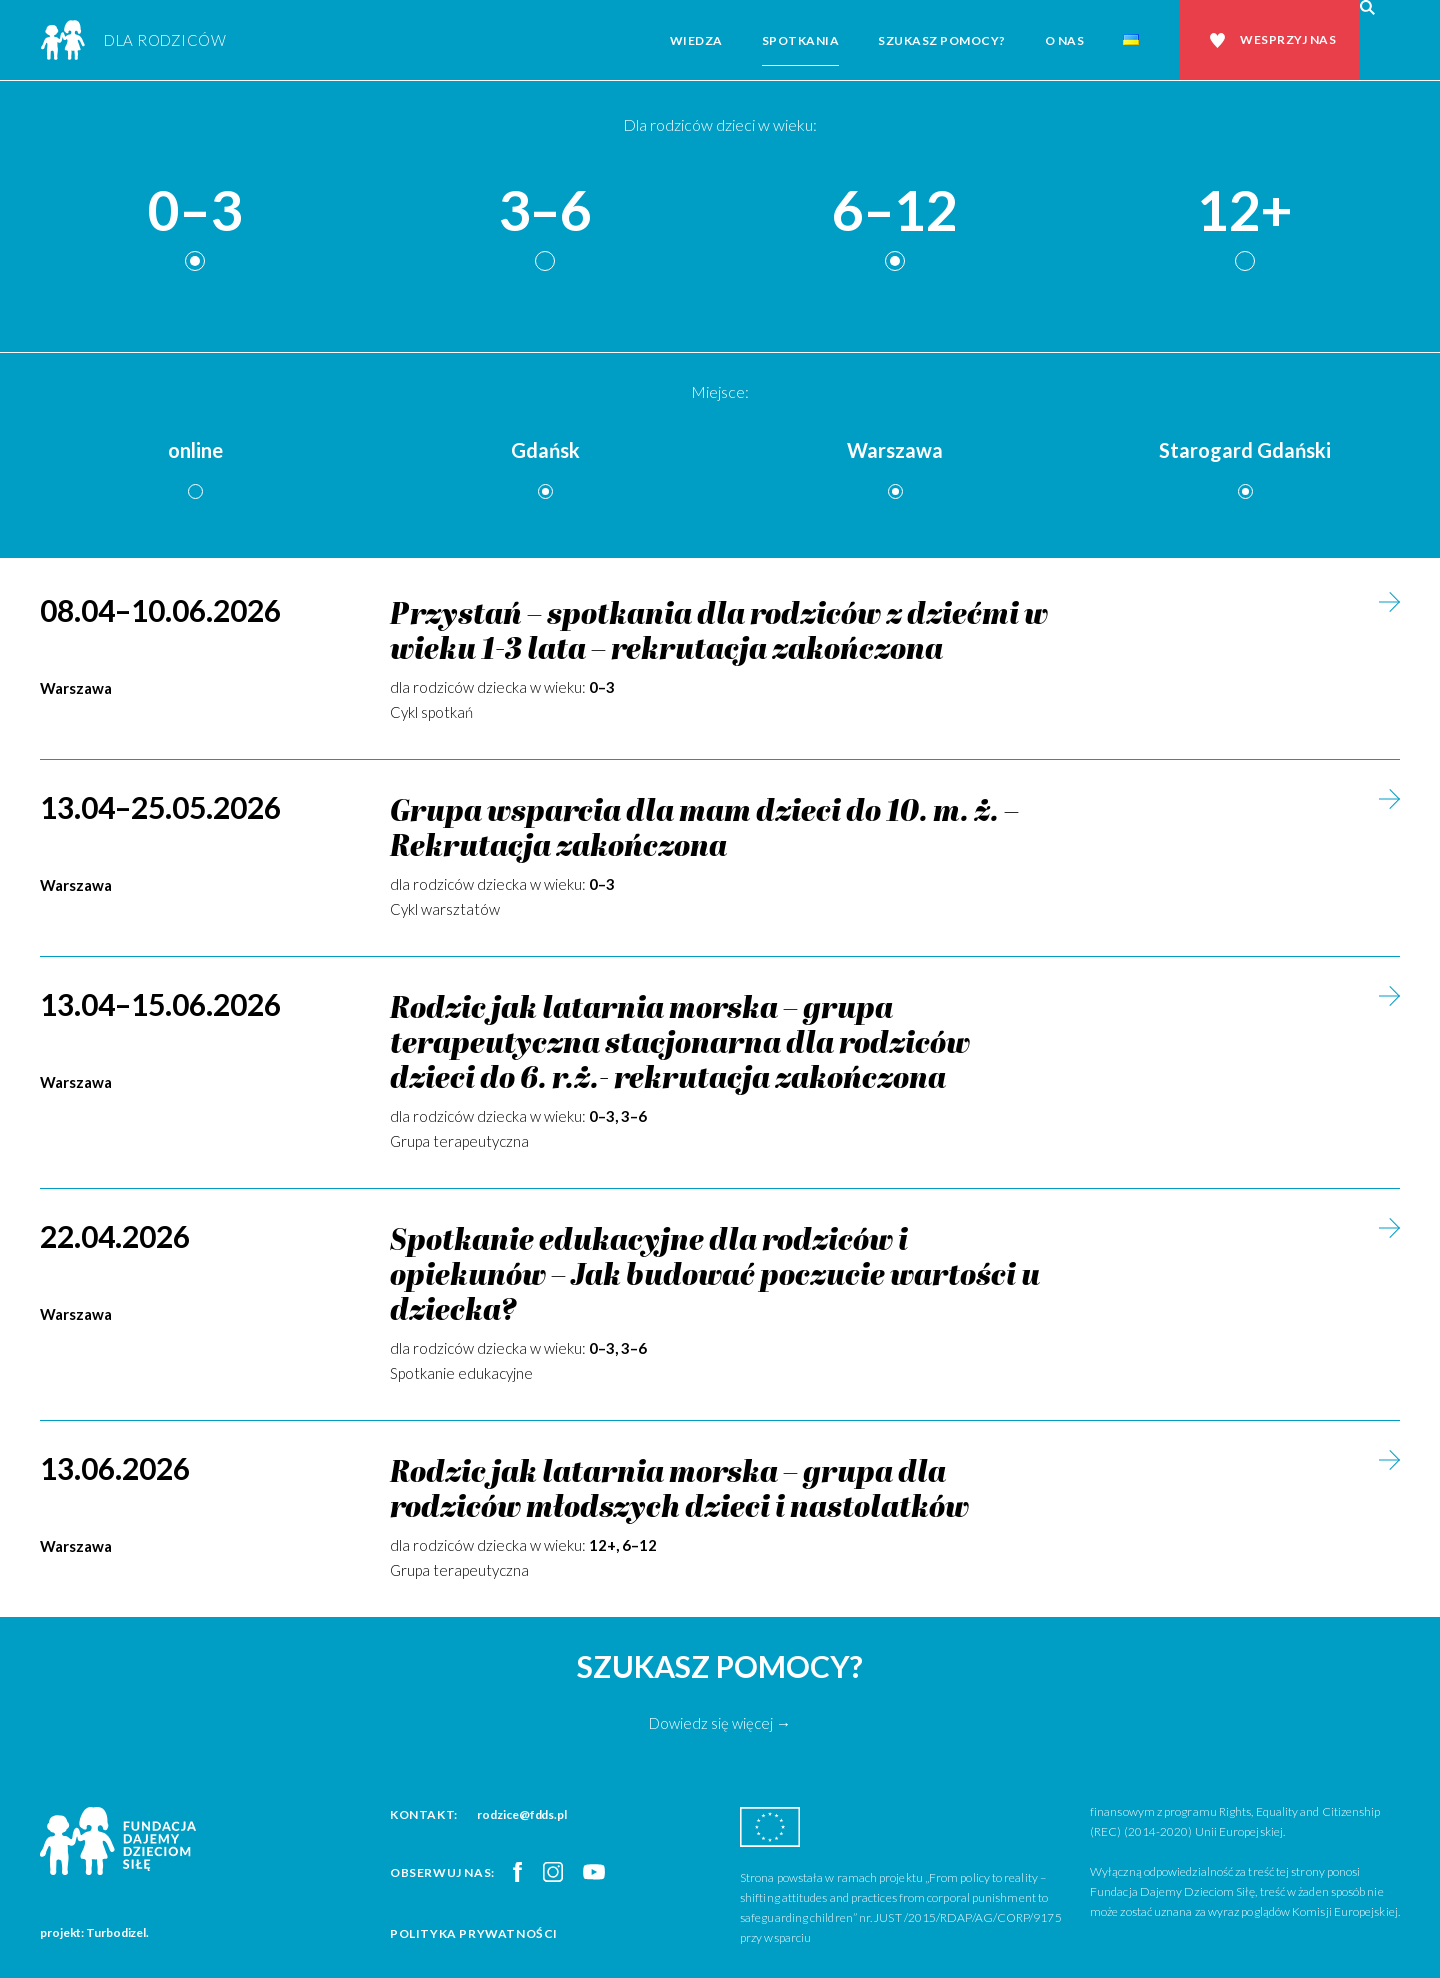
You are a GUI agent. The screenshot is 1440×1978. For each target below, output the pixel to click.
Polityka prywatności (474, 1933)
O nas (1065, 40)
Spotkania (801, 40)
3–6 (545, 211)
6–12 (895, 211)
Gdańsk (545, 450)
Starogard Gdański (1245, 450)
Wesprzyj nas (1288, 39)
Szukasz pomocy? (942, 40)
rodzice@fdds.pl (522, 1814)
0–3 (195, 211)
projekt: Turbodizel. (94, 1932)
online (195, 450)
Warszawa (895, 450)
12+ (1245, 211)
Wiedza (696, 40)
